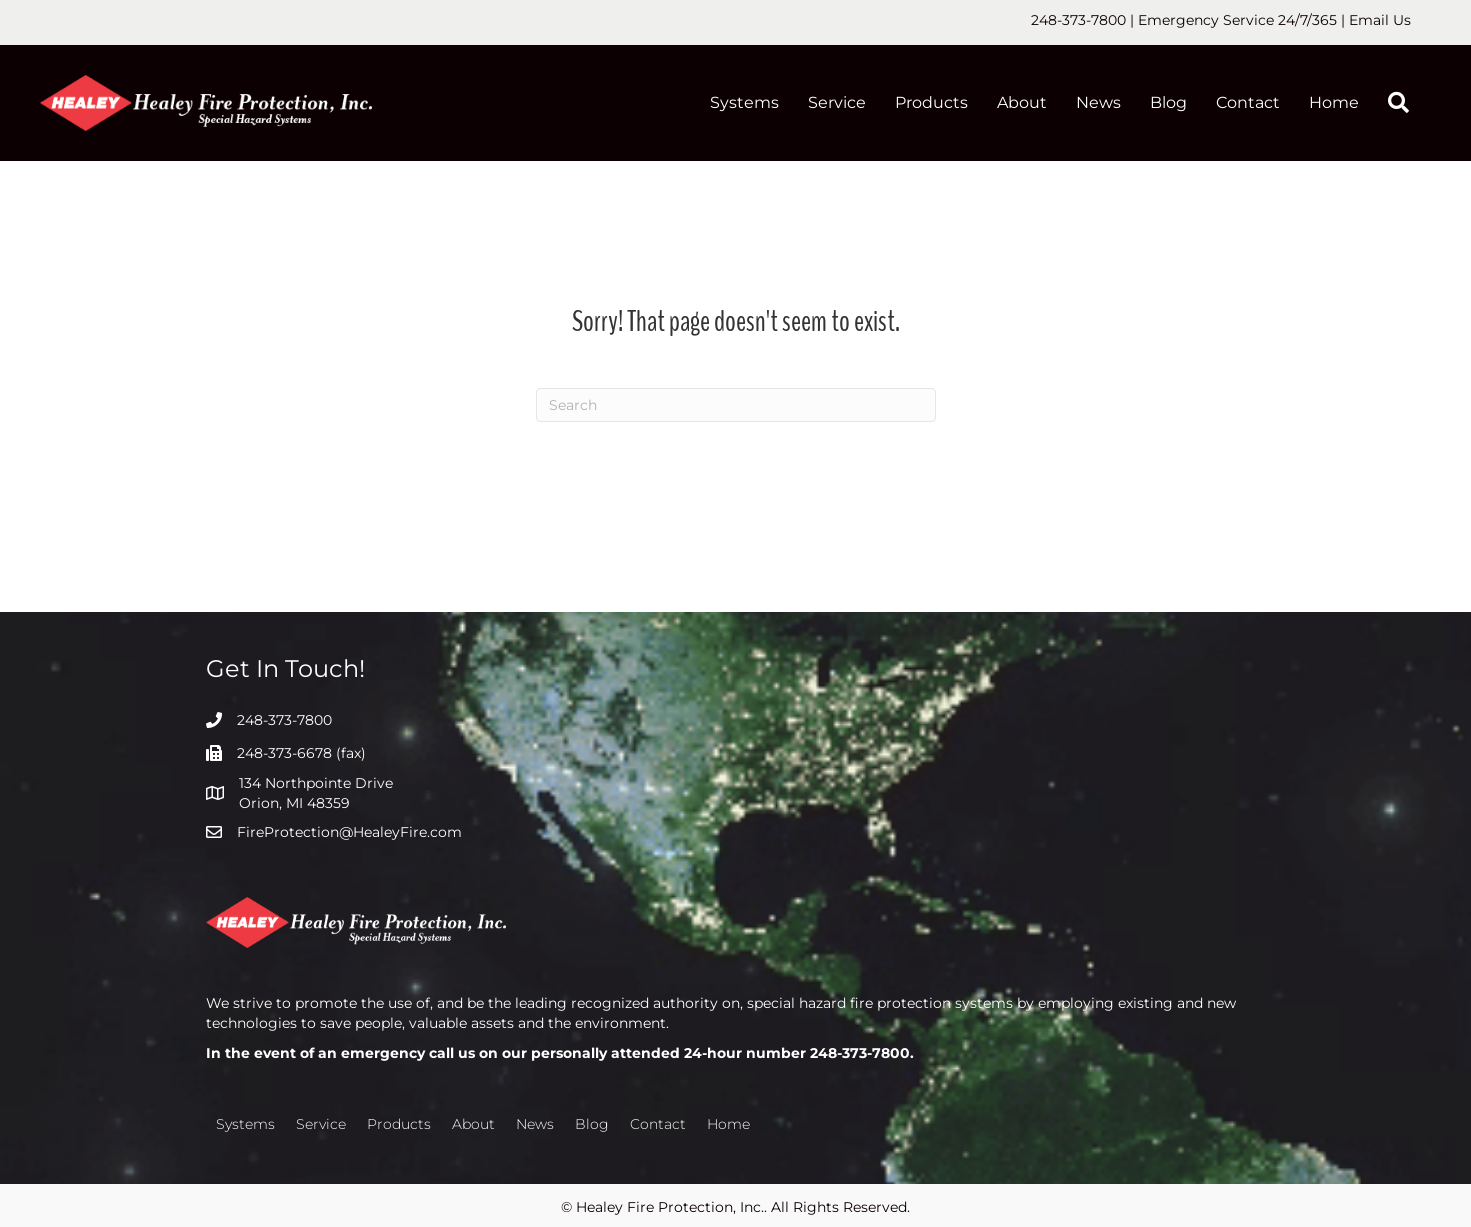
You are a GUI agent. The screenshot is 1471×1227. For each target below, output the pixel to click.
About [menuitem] (1022, 102)
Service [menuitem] (837, 102)
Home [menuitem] (1334, 102)
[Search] (736, 405)
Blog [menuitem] (1168, 102)
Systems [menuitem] (744, 102)
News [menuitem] (1098, 102)
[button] (1402, 103)
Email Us (1380, 20)
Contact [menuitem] (1248, 102)
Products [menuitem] (931, 102)
